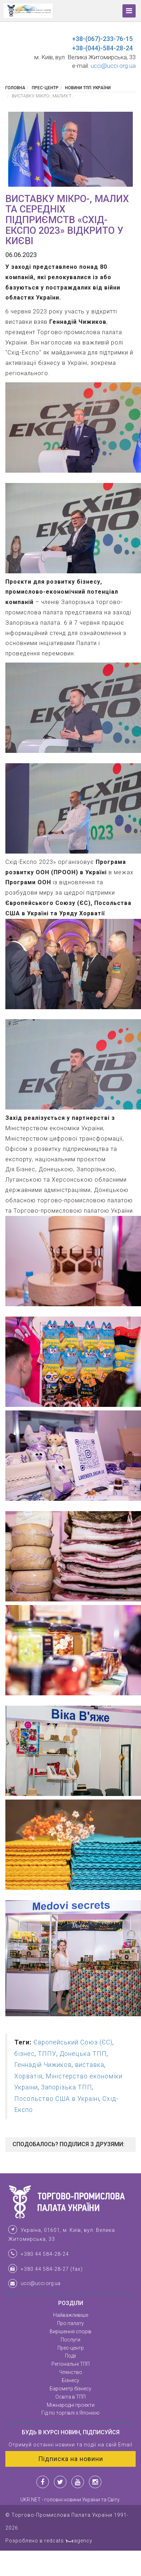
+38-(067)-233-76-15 (102, 38)
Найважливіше (70, 2315)
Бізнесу (70, 2380)
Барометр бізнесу (70, 2388)
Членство (70, 2372)
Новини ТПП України (88, 87)
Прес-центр (45, 87)
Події (70, 2356)
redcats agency (68, 2541)
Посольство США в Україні (56, 2098)
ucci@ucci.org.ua (113, 65)
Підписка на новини (70, 2458)
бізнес (24, 2053)
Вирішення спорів (70, 2331)
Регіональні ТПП (70, 2364)
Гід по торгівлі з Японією (70, 2413)
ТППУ (47, 2053)
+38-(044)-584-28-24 (102, 48)
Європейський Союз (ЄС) (73, 2042)
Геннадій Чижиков (43, 2064)
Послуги (70, 2340)
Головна (15, 87)
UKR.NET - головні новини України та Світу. (70, 2499)
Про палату (70, 2323)
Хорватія (28, 2076)
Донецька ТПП (83, 2053)
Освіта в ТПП (70, 2397)
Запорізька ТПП (66, 2087)
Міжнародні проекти (71, 2405)
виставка (89, 2064)
